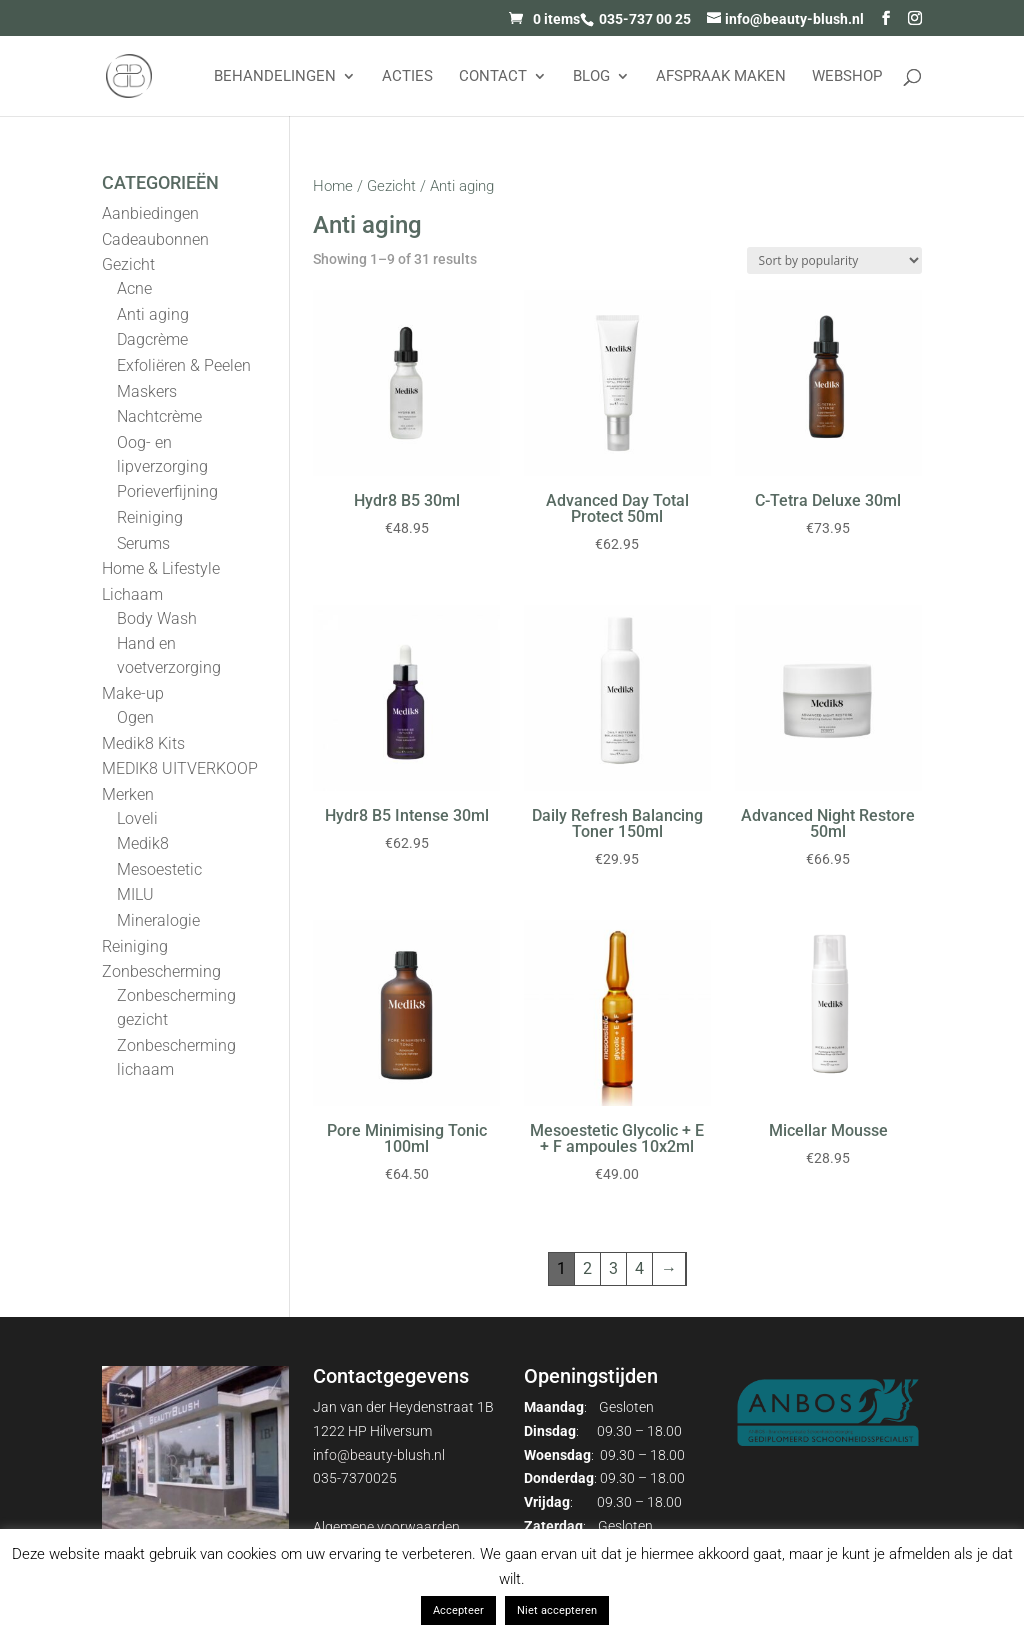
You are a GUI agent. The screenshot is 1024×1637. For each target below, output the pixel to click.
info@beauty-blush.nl (379, 1455)
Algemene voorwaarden (386, 1527)
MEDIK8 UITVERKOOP (180, 768)
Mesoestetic (159, 869)
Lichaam (132, 594)
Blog (591, 77)
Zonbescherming (161, 971)
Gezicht (391, 186)
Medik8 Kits (143, 743)
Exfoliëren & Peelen (184, 365)
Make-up (133, 693)
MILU (135, 894)
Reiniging (150, 517)
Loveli (137, 818)
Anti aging (153, 314)
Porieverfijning (167, 491)
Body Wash (157, 618)
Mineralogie (158, 920)
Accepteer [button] (458, 1610)
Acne (134, 288)
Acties (407, 77)
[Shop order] (834, 260)
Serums (143, 543)
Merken (128, 794)
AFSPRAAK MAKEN (721, 77)
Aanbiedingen (150, 213)
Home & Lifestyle (161, 568)
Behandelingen (275, 77)
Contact (493, 77)
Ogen (135, 717)
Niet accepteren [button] (557, 1610)
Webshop (847, 77)
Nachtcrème (159, 416)
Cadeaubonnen (155, 239)
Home (333, 186)
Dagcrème (152, 339)
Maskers (147, 391)
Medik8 (143, 843)
